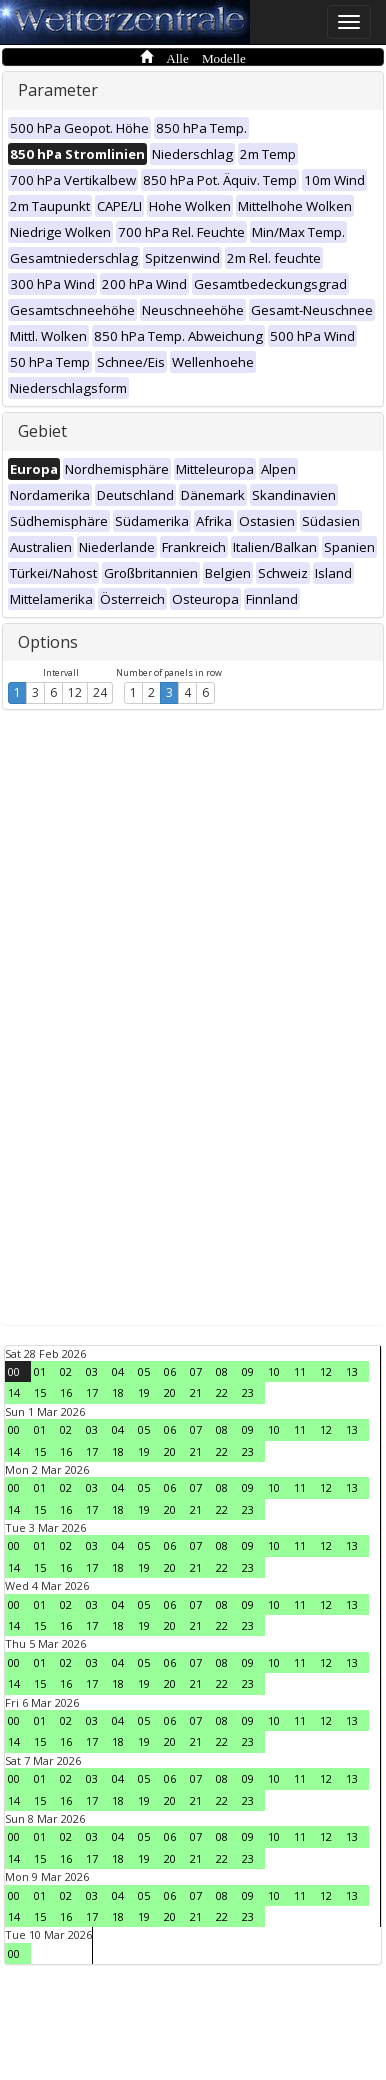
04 (118, 1371)
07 (196, 1371)
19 (144, 1392)
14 (14, 1392)
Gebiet (42, 431)
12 (75, 692)
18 (118, 1392)
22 (222, 1392)
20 (170, 1392)
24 (100, 692)
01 (40, 1371)
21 (196, 1392)
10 (274, 1371)
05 (144, 1371)
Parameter (58, 90)
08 (222, 1371)
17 (92, 1392)
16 (66, 1392)
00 (14, 1371)
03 (92, 1371)
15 (40, 1392)
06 (170, 1371)
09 (248, 1371)
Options (48, 642)
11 (300, 1371)
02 (66, 1371)
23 (248, 1392)
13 (352, 1371)
